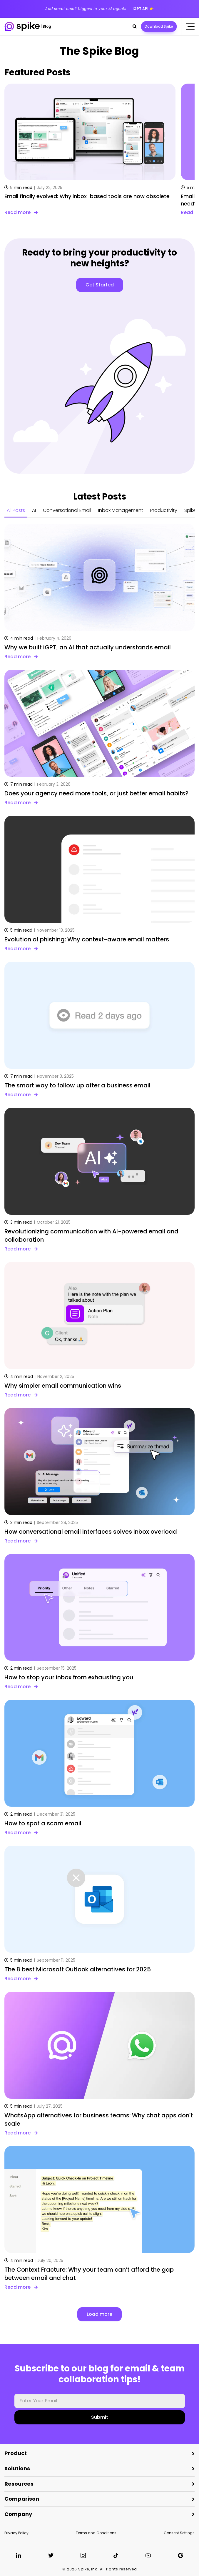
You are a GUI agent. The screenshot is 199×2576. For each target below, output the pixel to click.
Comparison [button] (21, 2498)
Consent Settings (179, 2533)
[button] (135, 26)
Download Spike (159, 26)
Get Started (100, 284)
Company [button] (18, 2514)
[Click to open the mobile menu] (190, 26)
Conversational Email (67, 510)
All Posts (16, 510)
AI (34, 510)
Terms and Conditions (96, 2533)
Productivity (163, 510)
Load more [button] (99, 2314)
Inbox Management (120, 510)
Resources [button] (19, 2483)
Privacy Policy (16, 2533)
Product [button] (15, 2453)
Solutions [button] (17, 2468)
